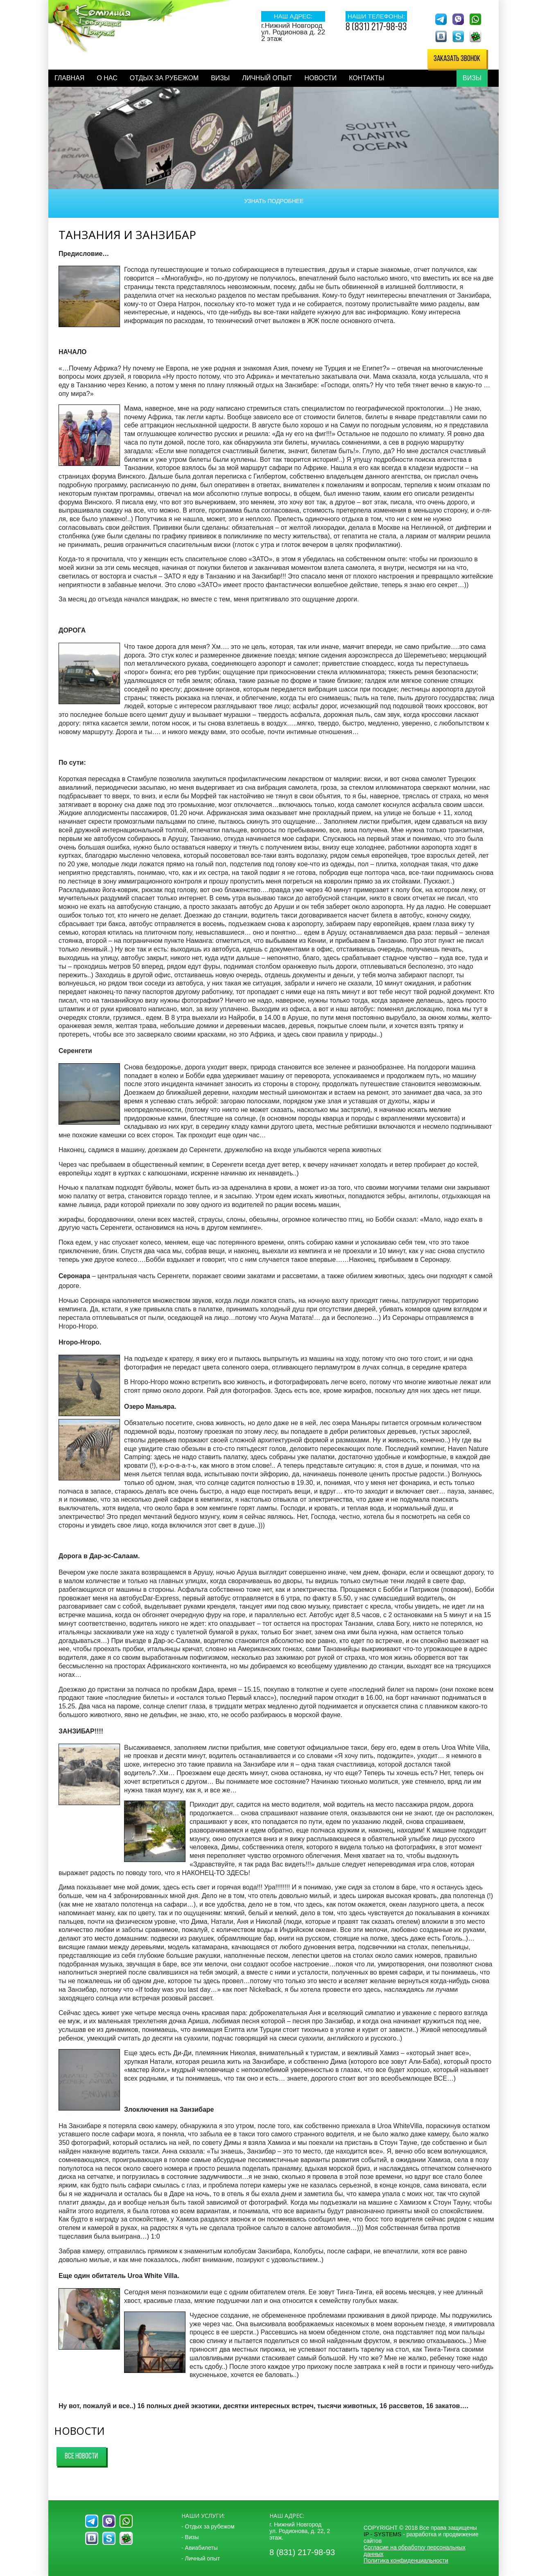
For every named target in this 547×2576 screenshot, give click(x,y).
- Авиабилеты (199, 2547)
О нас (107, 78)
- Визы (190, 2537)
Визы (220, 78)
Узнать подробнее (273, 201)
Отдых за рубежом (164, 78)
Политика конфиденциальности (406, 2560)
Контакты (366, 78)
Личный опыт (267, 78)
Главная (69, 78)
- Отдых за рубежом (208, 2526)
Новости (320, 78)
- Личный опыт (200, 2558)
